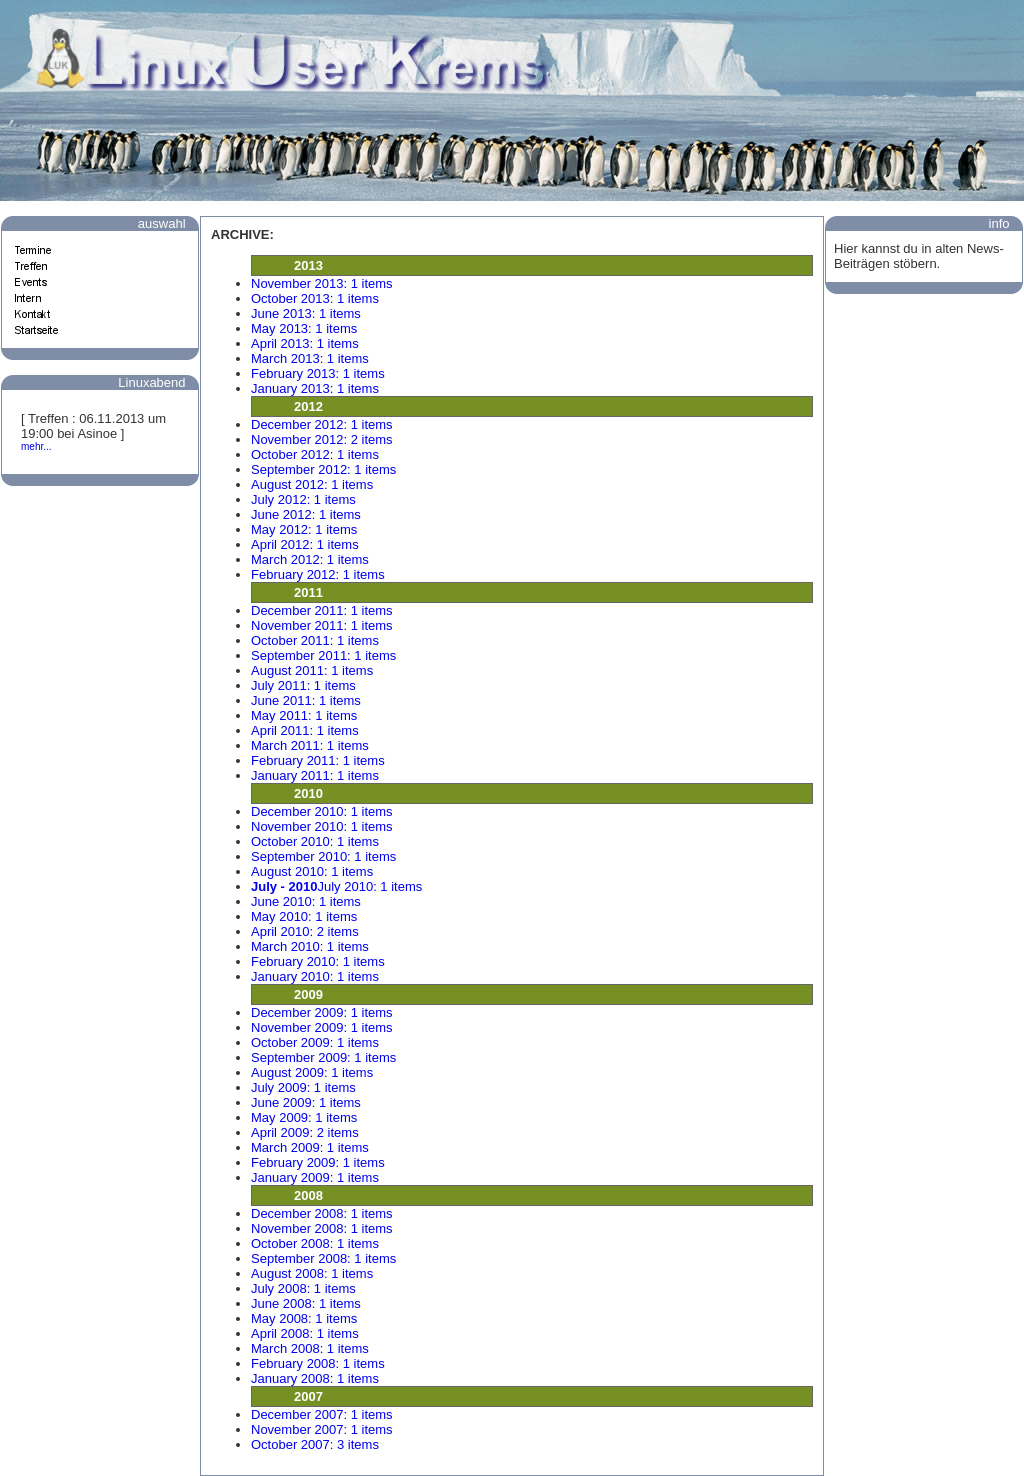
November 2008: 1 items (322, 1228)
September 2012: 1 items (323, 469)
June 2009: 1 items (306, 1102)
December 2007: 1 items (322, 1414)
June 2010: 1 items (306, 901)
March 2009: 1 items (310, 1147)
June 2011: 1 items (306, 700)
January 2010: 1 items (315, 976)
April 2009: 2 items (305, 1132)
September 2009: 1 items (323, 1057)
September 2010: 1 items (323, 856)
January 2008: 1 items (315, 1378)
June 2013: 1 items (306, 313)
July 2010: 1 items (336, 886)
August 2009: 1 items (312, 1072)
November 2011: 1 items (322, 625)
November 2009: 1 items (322, 1027)
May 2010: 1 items (304, 916)
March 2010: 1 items (310, 946)
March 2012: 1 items (310, 559)
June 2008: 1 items (306, 1303)
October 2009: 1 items (315, 1042)
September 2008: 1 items (323, 1258)
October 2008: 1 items (315, 1243)
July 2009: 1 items (303, 1087)
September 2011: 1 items (323, 655)
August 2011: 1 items (312, 670)
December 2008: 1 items (322, 1213)
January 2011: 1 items (315, 775)
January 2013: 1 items (315, 388)
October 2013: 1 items (315, 298)
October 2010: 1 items (315, 841)
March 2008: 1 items (310, 1348)
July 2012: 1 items (303, 499)
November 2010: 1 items (322, 826)
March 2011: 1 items (310, 745)
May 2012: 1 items (304, 529)
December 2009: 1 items (322, 1012)
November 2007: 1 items (322, 1429)
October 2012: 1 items (315, 454)
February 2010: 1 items (318, 961)
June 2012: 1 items (306, 514)
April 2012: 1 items (305, 544)
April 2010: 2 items (305, 931)
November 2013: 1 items (322, 283)
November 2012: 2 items (322, 439)
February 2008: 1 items (318, 1363)
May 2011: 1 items (304, 715)
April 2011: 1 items (305, 730)
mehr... (36, 446)
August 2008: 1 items (312, 1273)
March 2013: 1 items (310, 358)
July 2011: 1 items (303, 685)
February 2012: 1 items (318, 574)
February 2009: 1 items (318, 1162)
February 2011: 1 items (318, 760)
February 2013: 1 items (318, 373)
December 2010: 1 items (322, 811)
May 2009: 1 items (304, 1117)
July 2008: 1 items (303, 1288)
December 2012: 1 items (322, 424)
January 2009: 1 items (315, 1177)
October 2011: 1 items (315, 640)
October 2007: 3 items (315, 1444)
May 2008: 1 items (304, 1318)
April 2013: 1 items (305, 343)
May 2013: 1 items (304, 328)
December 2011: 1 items (322, 610)
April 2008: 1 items (305, 1333)
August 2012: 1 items (312, 484)
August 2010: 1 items (312, 871)
